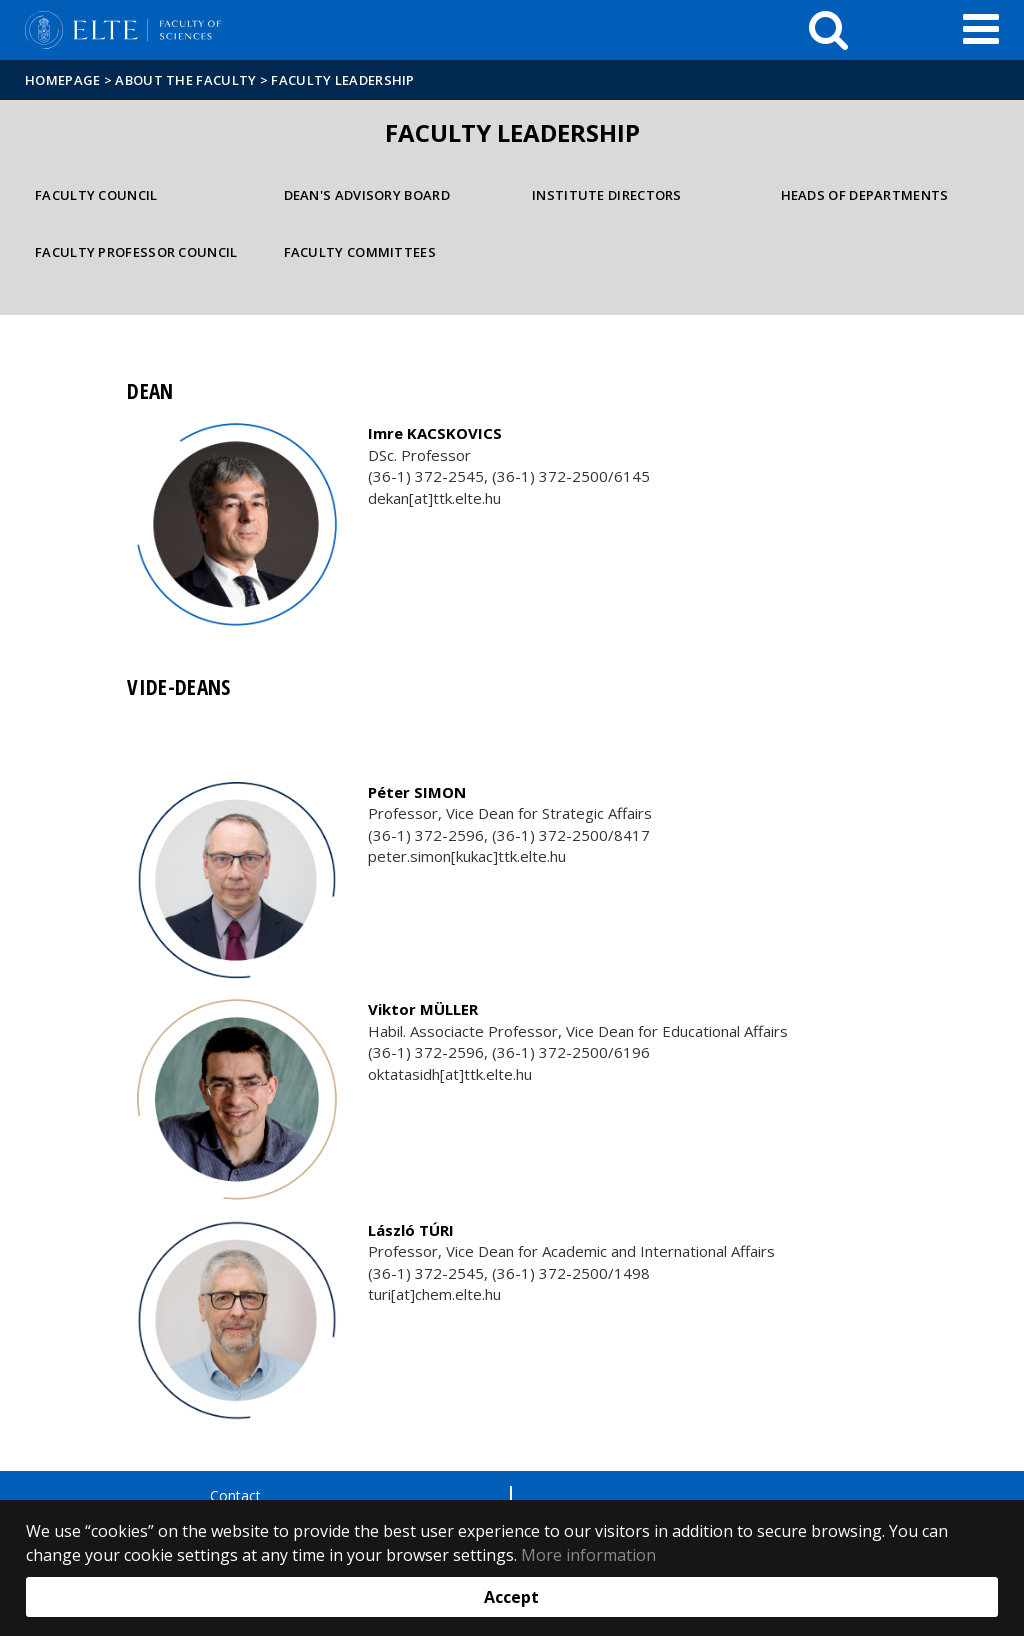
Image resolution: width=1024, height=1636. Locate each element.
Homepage (64, 80)
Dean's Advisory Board (367, 195)
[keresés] (828, 30)
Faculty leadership (342, 80)
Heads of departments (865, 195)
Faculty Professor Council (136, 252)
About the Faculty (185, 80)
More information (588, 1555)
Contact (235, 1495)
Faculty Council (96, 195)
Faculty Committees (360, 252)
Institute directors (607, 195)
